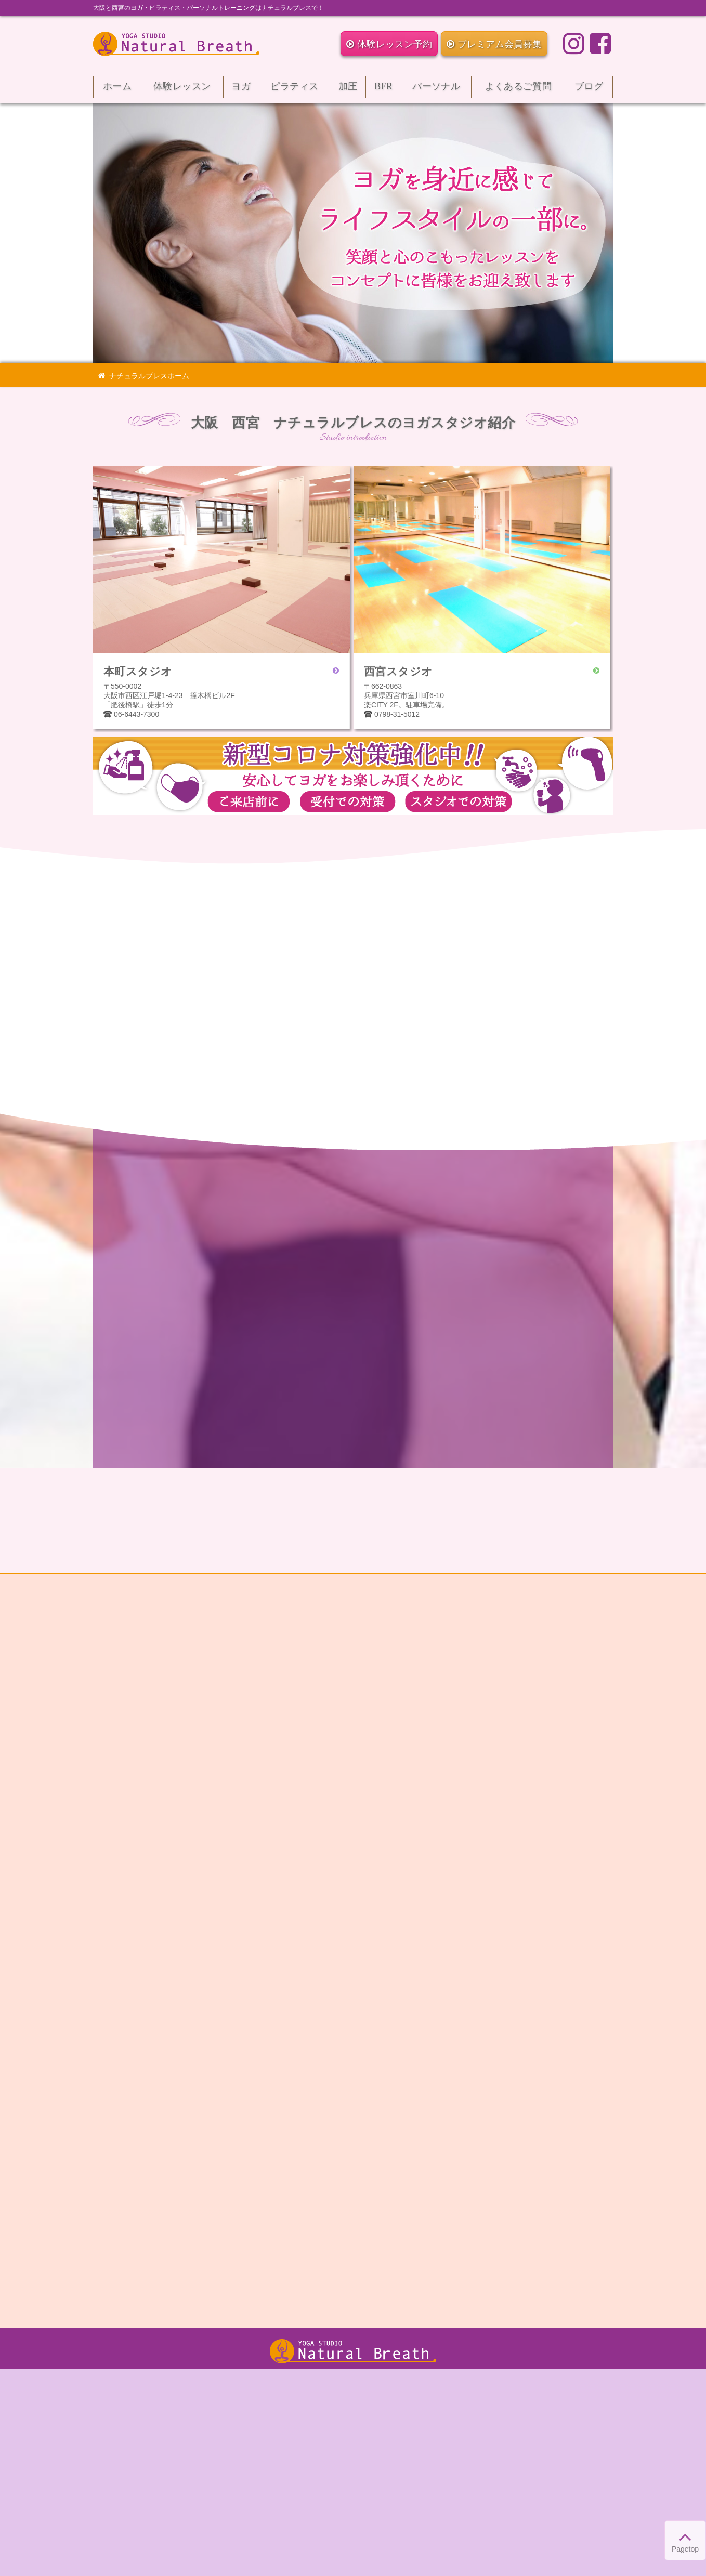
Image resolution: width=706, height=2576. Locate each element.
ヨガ (241, 89)
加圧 (347, 89)
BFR (383, 89)
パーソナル (436, 89)
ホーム (117, 89)
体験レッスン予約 (389, 44)
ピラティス (294, 89)
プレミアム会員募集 (494, 44)
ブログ (588, 89)
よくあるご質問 (518, 89)
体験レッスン (182, 89)
